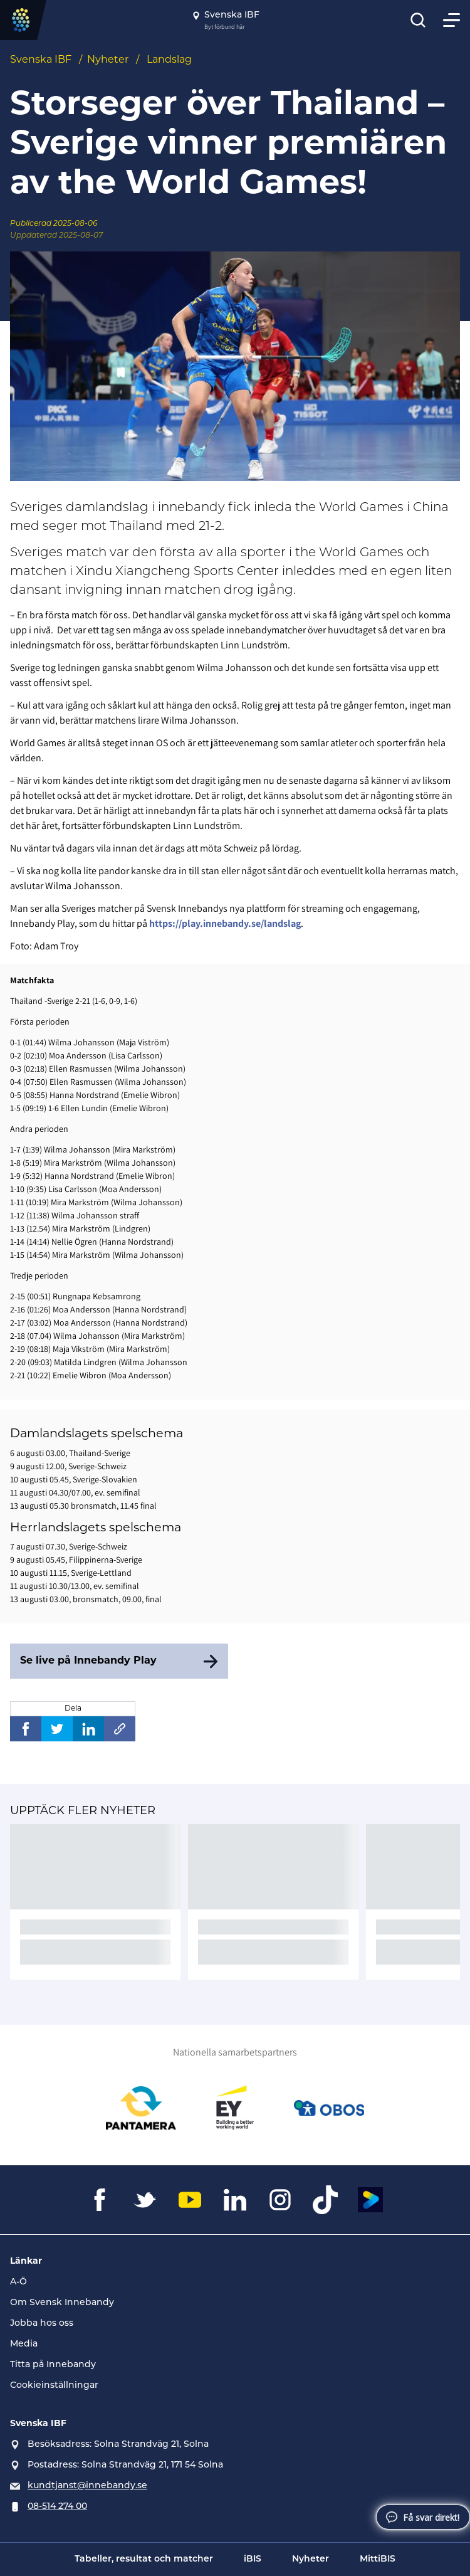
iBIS (252, 2559)
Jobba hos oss (41, 2323)
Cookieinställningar (54, 2385)
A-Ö (18, 2282)
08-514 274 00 (57, 2506)
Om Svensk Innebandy (62, 2303)
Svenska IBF (40, 60)
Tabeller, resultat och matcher (144, 2559)
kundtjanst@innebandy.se (87, 2486)
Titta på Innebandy (53, 2365)
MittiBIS (377, 2559)
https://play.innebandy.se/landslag (225, 923)
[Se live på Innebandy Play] (119, 1661)
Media (24, 2344)
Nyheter (107, 60)
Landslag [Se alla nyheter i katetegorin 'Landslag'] (169, 60)
